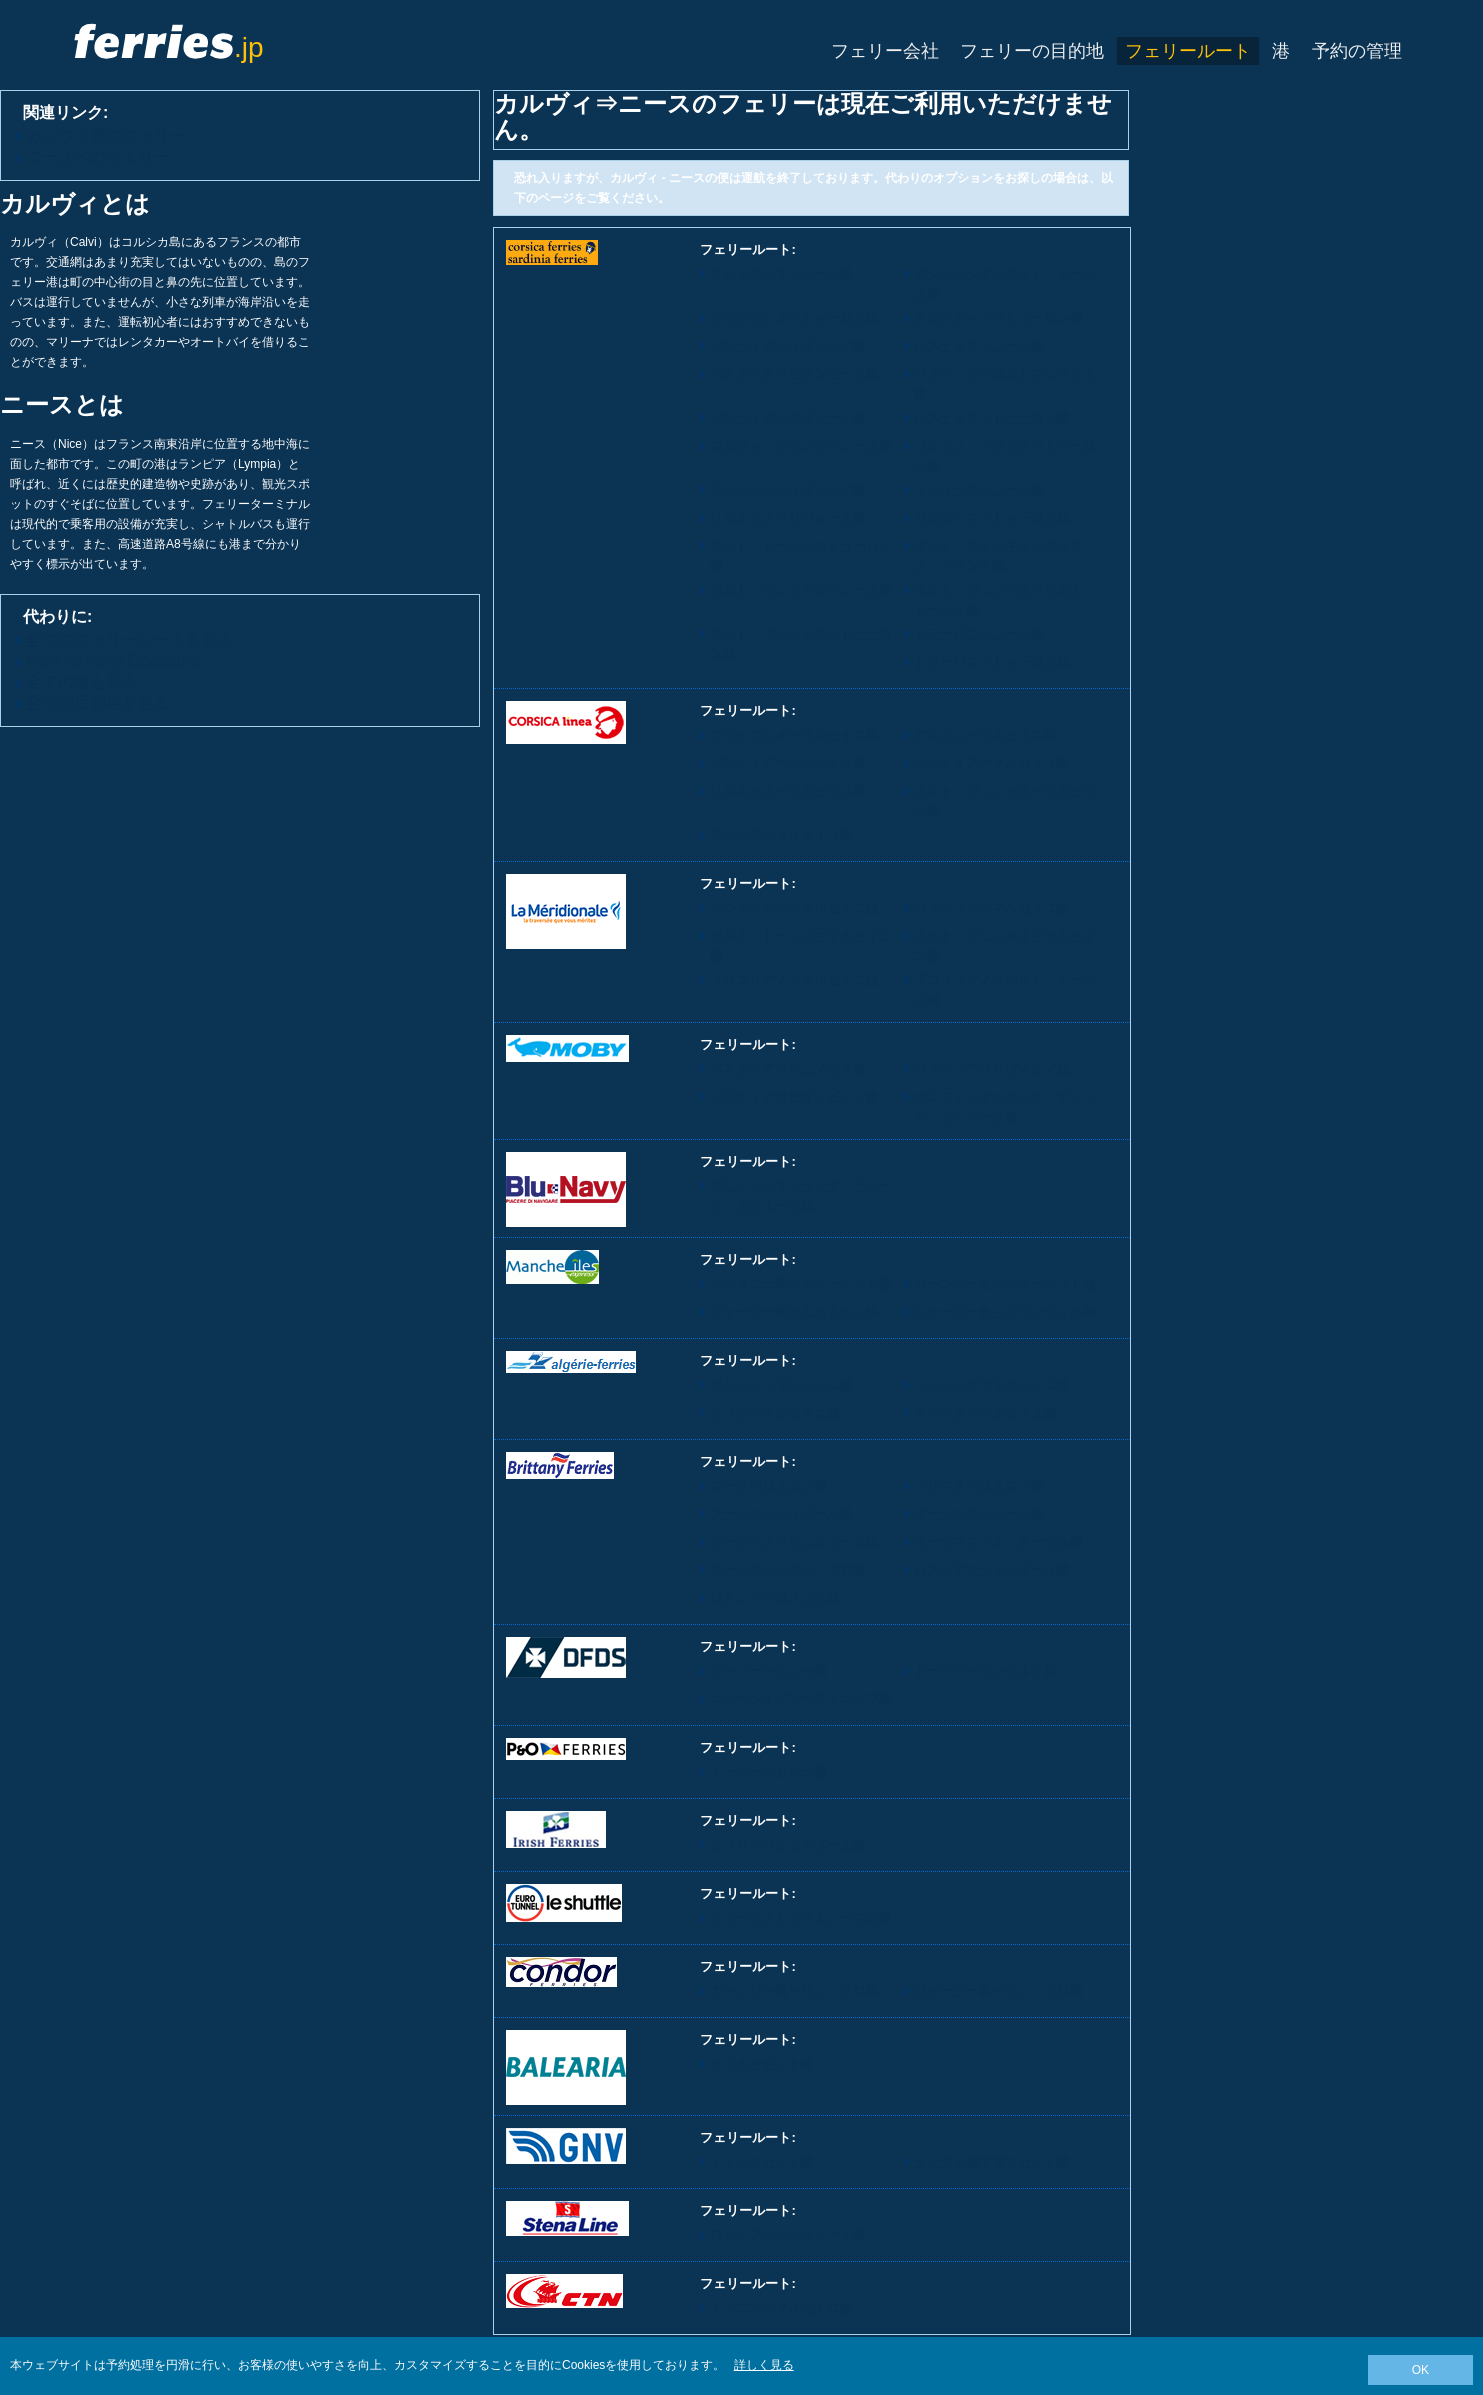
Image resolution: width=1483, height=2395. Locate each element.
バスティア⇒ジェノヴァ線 (788, 1068)
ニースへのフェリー (98, 156)
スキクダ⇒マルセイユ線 (985, 1412)
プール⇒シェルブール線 (781, 1513)
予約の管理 (1357, 51)
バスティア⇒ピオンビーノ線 (794, 373)
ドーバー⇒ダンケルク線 (985, 1670)
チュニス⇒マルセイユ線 (781, 834)
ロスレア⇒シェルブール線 (992, 1569)
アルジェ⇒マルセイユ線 (985, 734)
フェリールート (1188, 51)
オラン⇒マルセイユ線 (775, 1412)
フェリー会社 (885, 51)
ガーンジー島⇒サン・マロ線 (794, 1990)
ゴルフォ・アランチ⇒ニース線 (801, 445)
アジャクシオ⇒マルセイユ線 (794, 734)
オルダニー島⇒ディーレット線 (801, 1283)
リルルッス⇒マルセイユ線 (788, 790)
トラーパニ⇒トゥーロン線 (992, 661)
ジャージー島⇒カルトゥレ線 (794, 1311)
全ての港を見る (82, 681)
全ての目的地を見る (98, 702)
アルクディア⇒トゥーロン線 (998, 317)
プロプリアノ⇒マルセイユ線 (794, 979)
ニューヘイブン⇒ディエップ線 (801, 1698)
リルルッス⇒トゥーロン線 (992, 517)
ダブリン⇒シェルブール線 (788, 1844)
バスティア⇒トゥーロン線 (992, 417)
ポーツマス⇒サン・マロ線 (788, 1569)
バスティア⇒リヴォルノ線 (788, 345)
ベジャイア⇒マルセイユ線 (992, 762)
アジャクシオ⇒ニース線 (781, 273)
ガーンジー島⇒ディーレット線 (1005, 1283)
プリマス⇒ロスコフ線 (979, 1485)
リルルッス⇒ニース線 (979, 489)
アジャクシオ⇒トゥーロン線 (794, 317)
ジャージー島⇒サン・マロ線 (998, 1990)
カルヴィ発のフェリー (106, 135)
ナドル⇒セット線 (762, 2063)
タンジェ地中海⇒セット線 (992, 2161)
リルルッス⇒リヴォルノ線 (788, 489)
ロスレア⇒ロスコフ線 (775, 1597)
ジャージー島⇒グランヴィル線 (1005, 1311)
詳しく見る (764, 2365)
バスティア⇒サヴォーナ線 (788, 417)
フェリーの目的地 (1032, 51)
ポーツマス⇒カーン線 (979, 1513)
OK (1420, 2370)
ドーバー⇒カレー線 (768, 1670)
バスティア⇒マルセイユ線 (788, 762)
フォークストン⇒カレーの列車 (801, 1917)
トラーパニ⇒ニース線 (979, 633)
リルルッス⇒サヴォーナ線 (788, 517)
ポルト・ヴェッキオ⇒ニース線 (801, 589)
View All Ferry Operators (112, 660)
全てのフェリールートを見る (130, 639)
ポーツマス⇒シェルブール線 (794, 1541)
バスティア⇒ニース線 (979, 345)
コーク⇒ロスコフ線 (768, 1485)
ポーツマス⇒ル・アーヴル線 (998, 1541)
